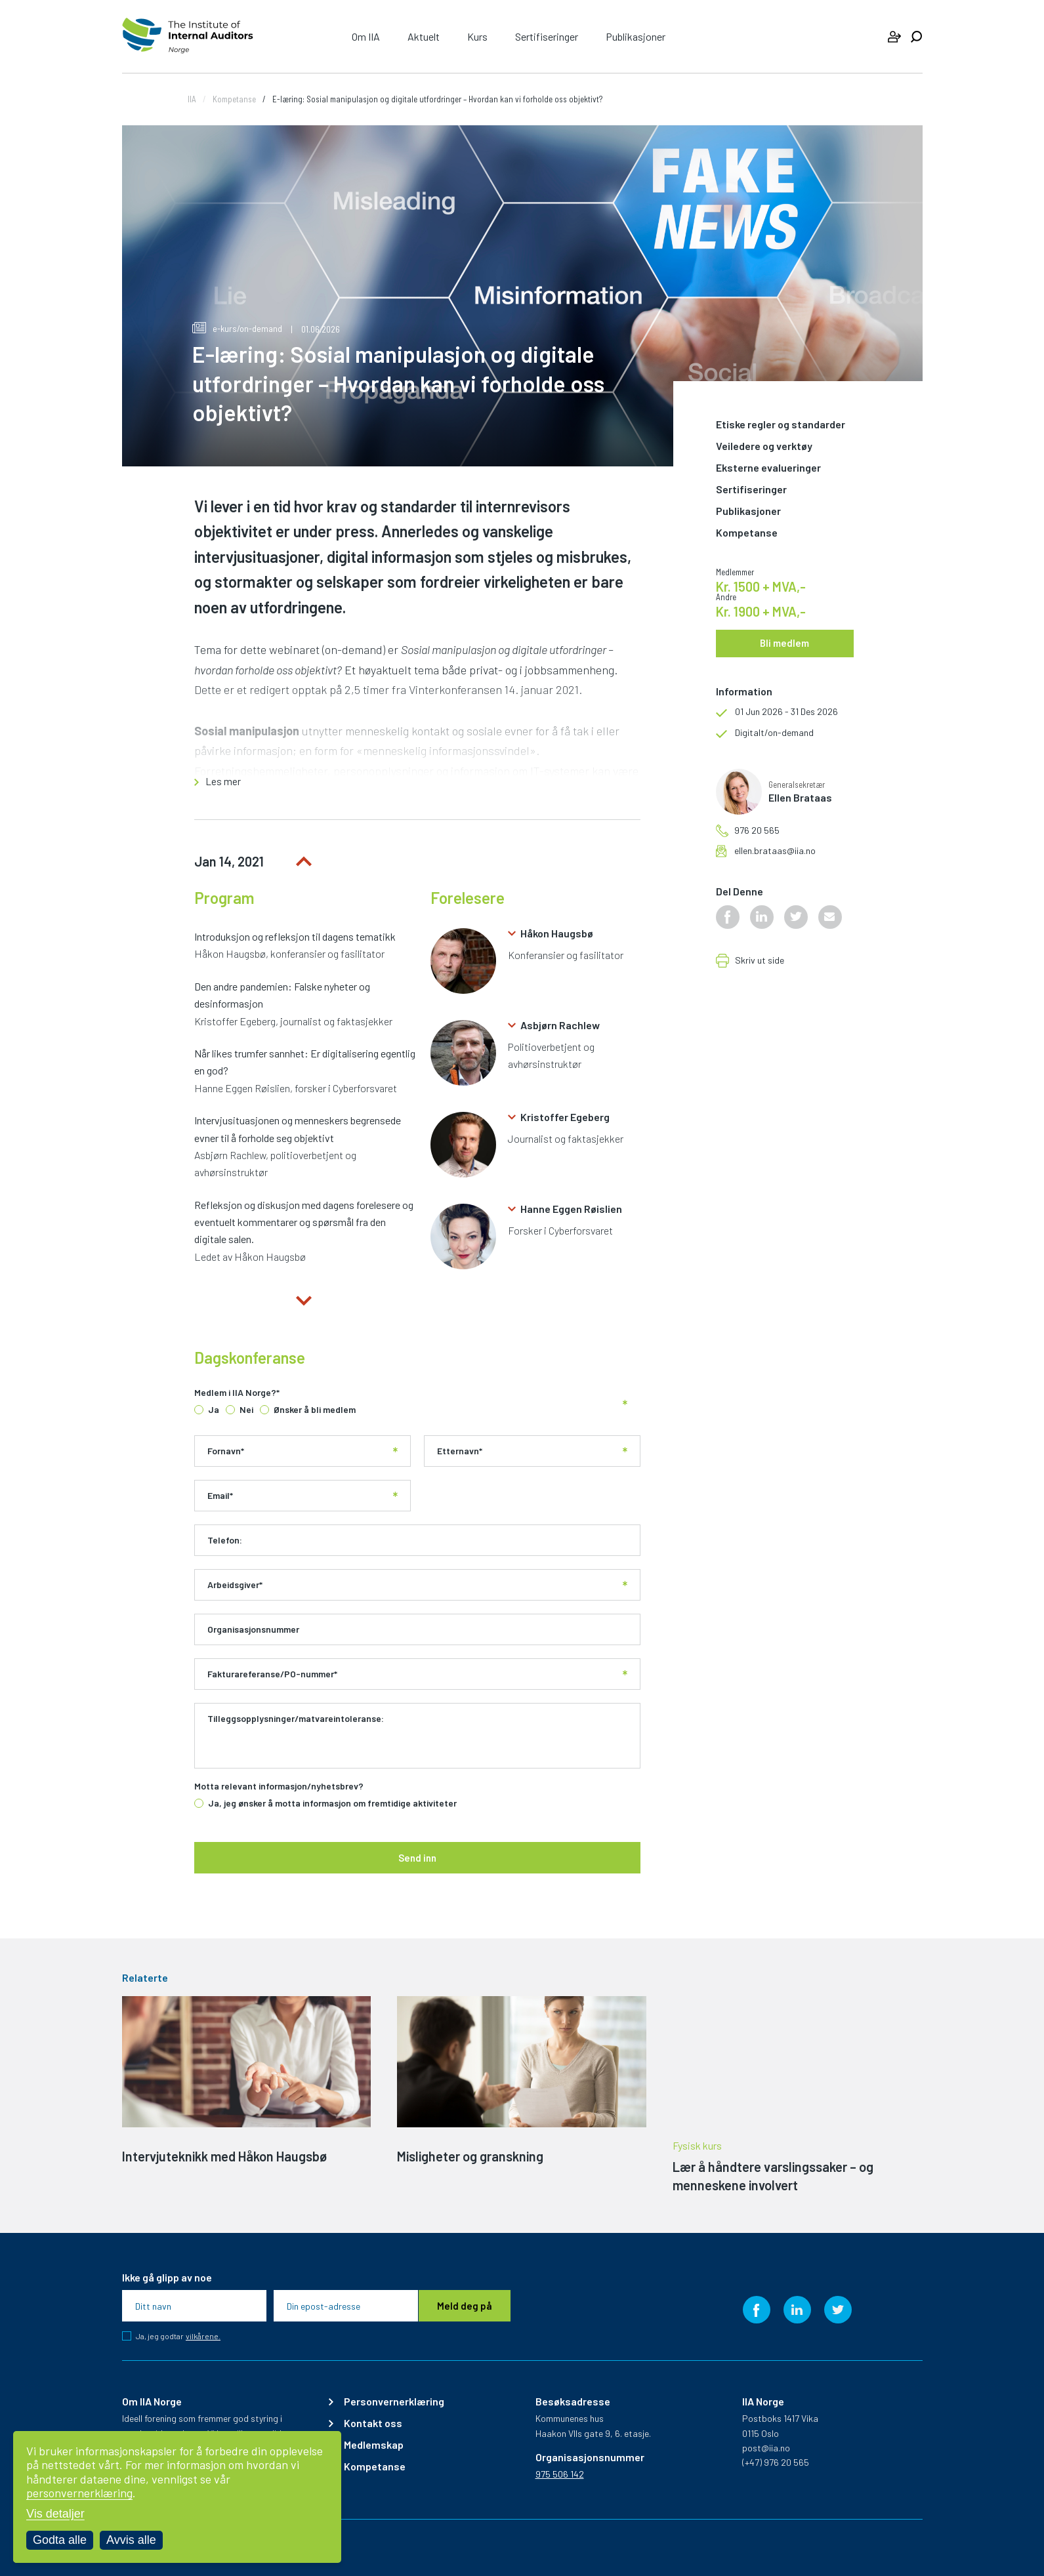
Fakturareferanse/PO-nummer (272, 1674)
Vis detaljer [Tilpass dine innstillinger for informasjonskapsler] (55, 2513)
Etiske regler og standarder (780, 424)
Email (220, 1495)
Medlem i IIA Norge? (237, 1392)
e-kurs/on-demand (237, 328)
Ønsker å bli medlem (315, 1409)
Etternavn (459, 1451)
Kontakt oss (373, 2423)
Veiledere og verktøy (764, 446)
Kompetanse (234, 99)
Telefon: (224, 1540)
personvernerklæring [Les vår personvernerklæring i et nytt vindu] (79, 2492)
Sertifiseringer (546, 36)
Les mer (223, 782)
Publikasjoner (635, 36)
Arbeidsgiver (234, 1584)
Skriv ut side (759, 961)
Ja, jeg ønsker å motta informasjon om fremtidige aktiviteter (332, 1803)
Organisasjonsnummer (253, 1629)
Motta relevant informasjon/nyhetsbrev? (279, 1786)
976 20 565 (757, 830)
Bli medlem (784, 643)
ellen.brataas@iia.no (775, 850)
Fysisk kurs (697, 2145)
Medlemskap (374, 2445)
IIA (192, 99)
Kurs (477, 36)
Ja (213, 1409)
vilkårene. (203, 2336)
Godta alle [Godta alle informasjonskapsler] (60, 2539)
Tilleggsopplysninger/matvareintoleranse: (295, 1718)
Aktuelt (423, 36)
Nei (246, 1409)
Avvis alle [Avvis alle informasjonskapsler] (131, 2539)
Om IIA (366, 36)
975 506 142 (559, 2474)
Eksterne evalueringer (768, 468)
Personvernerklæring (394, 2401)
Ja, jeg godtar (178, 2336)
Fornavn (225, 1451)
